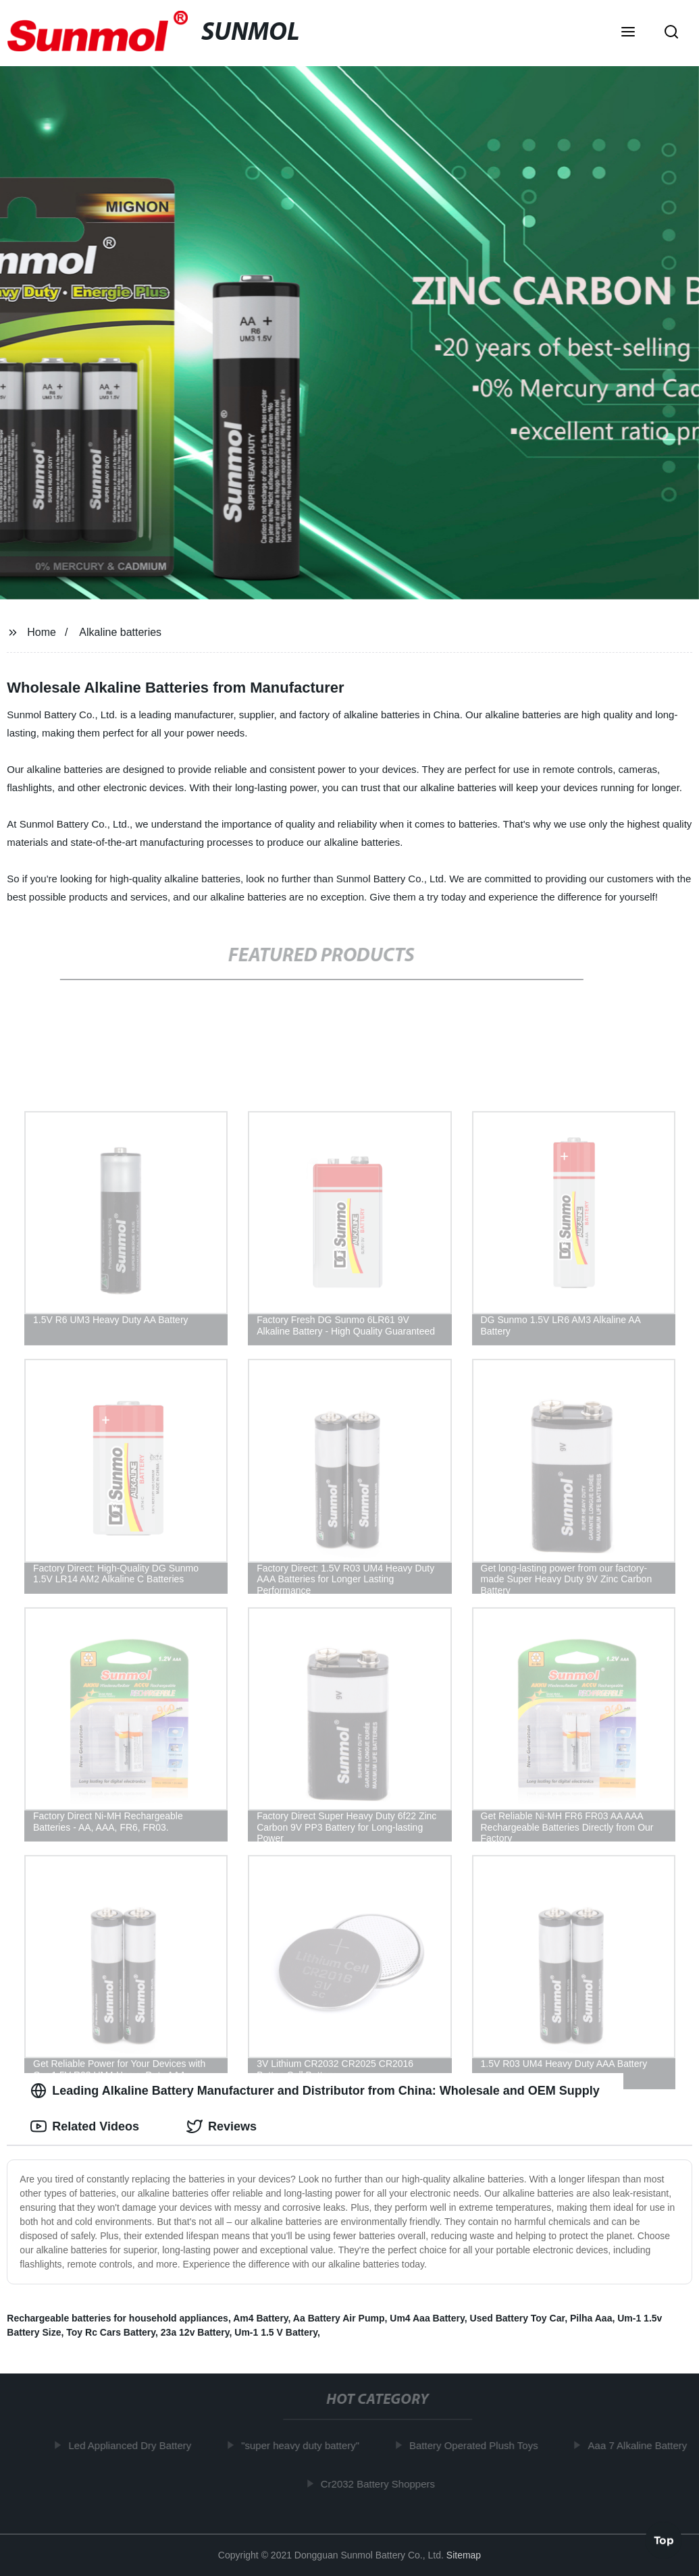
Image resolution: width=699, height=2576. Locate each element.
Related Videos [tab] (84, 2126)
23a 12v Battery (195, 2332)
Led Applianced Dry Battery (133, 2445)
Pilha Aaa (591, 2318)
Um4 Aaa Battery (427, 2318)
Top (664, 2540)
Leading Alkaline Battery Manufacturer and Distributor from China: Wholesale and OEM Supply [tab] (314, 2091)
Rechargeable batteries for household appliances (117, 2318)
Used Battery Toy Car (517, 2318)
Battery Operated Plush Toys (477, 2445)
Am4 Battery (260, 2318)
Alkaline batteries (120, 632)
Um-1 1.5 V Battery (275, 2332)
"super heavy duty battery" (304, 2445)
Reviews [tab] (221, 2126)
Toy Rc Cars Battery (110, 2332)
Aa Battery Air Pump (339, 2318)
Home (41, 632)
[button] (628, 33)
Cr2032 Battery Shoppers (381, 2483)
